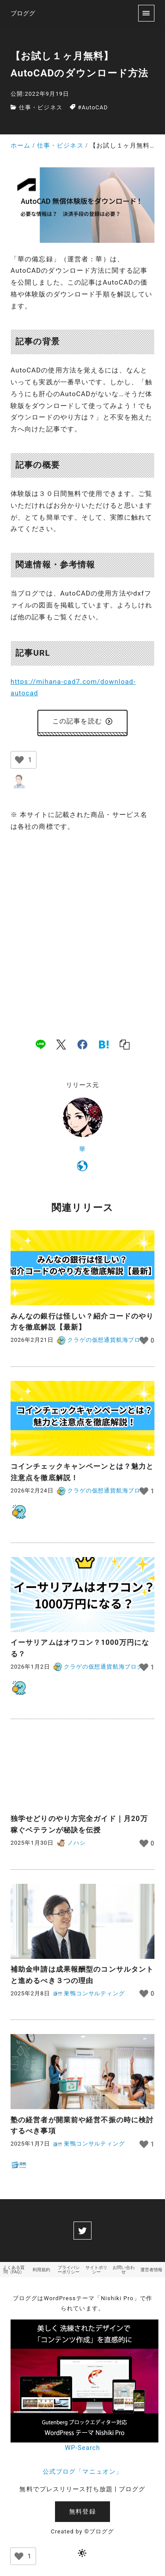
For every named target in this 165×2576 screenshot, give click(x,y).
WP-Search (82, 2448)
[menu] (146, 13)
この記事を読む (82, 721)
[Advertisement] (82, 925)
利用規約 (41, 2269)
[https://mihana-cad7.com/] (82, 1167)
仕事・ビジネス (40, 107)
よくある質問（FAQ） (14, 2269)
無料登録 (82, 2511)
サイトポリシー (96, 2269)
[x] (61, 1044)
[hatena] (104, 1044)
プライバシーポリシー (69, 2269)
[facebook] (82, 1044)
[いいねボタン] (19, 759)
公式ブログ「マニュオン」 (82, 2471)
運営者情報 (151, 2269)
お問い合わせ (124, 2269)
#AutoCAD (93, 107)
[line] (40, 1044)
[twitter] (82, 2230)
